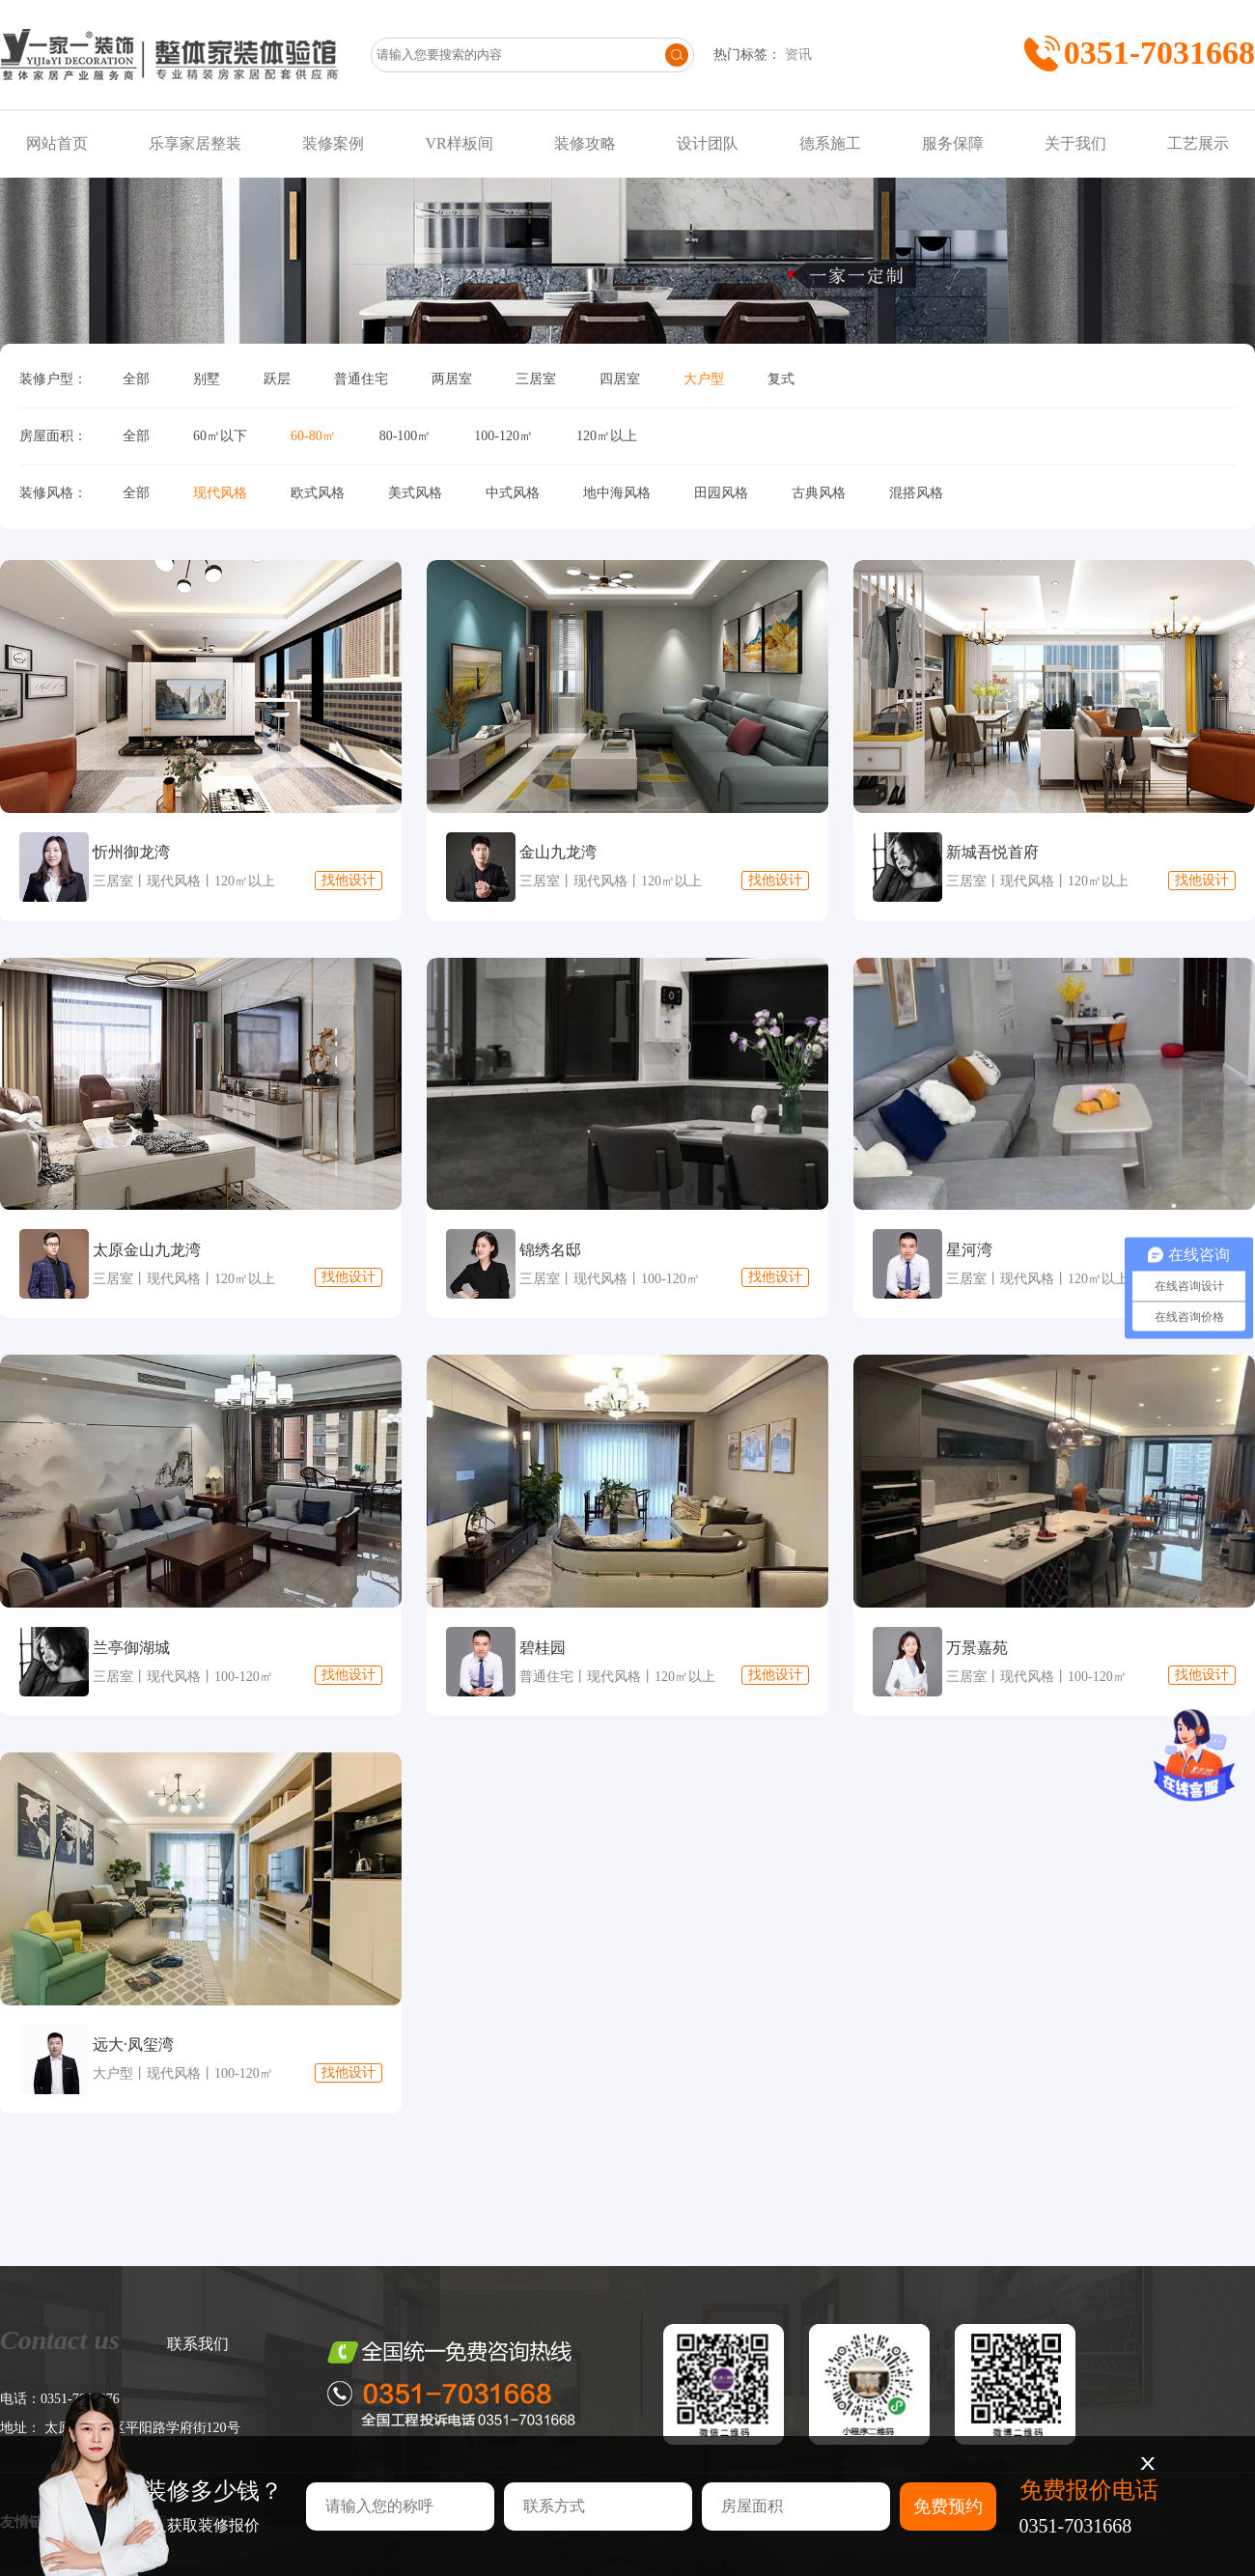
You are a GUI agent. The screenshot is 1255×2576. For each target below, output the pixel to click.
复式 (781, 379)
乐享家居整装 (195, 143)
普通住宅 (361, 379)
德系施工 (830, 143)
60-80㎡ (313, 436)
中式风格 (513, 493)
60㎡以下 (220, 436)
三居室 (536, 379)
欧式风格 (318, 493)
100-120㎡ (503, 436)
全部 (136, 379)
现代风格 (220, 493)
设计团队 (708, 143)
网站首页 (57, 143)
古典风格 (819, 493)
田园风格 (721, 493)
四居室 (620, 379)
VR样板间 (458, 143)
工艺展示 (1198, 143)
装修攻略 (585, 143)
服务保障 (953, 143)
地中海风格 (617, 493)
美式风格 (415, 493)
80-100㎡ (405, 436)
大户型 (703, 379)
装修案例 (333, 143)
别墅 (206, 379)
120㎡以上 (606, 436)
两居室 (452, 379)
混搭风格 (916, 493)
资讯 (798, 54)
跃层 (277, 379)
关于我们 (1075, 143)
